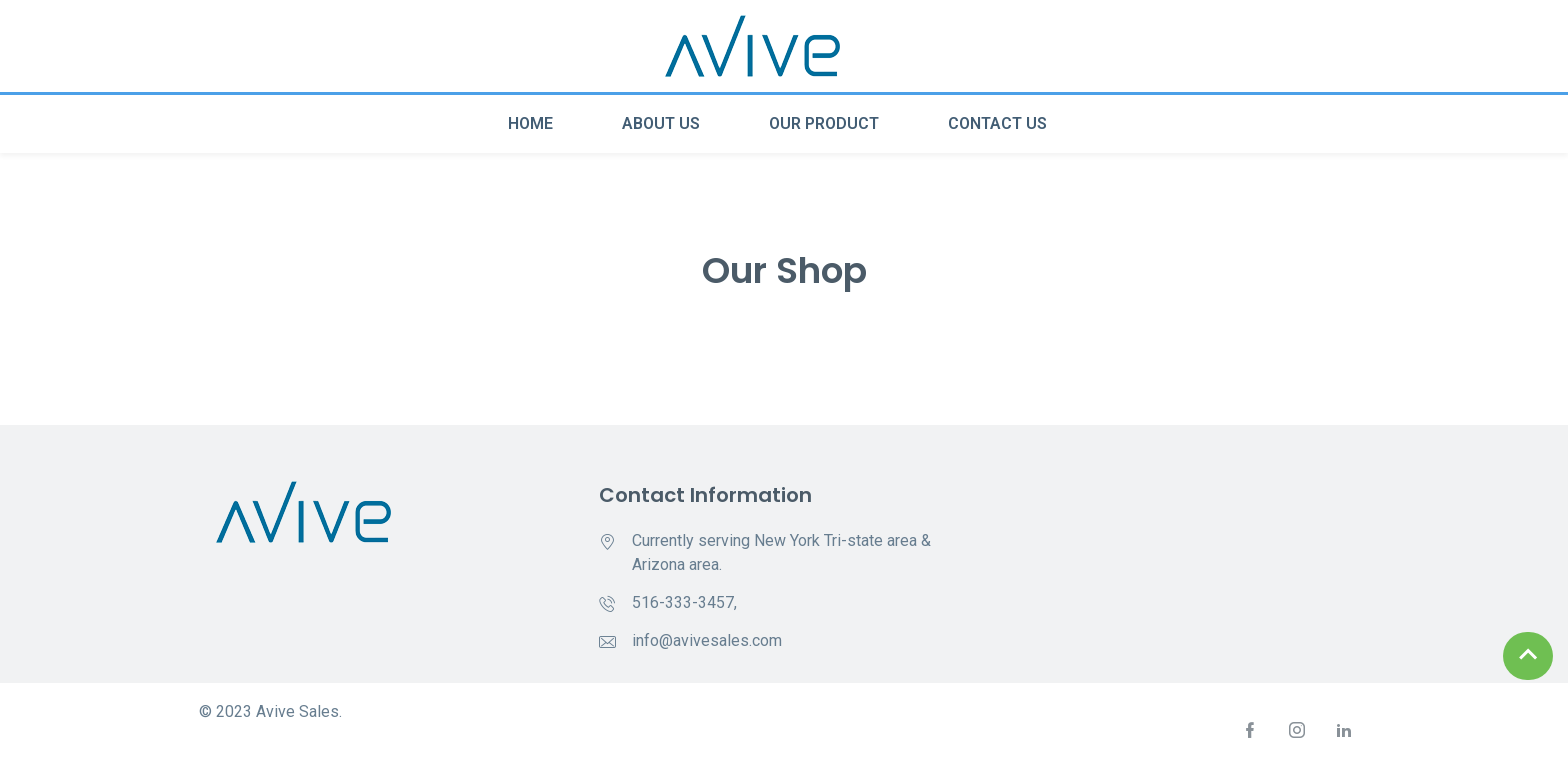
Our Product (824, 123)
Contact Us (997, 123)
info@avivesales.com (707, 640)
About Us (661, 123)
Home (530, 123)
